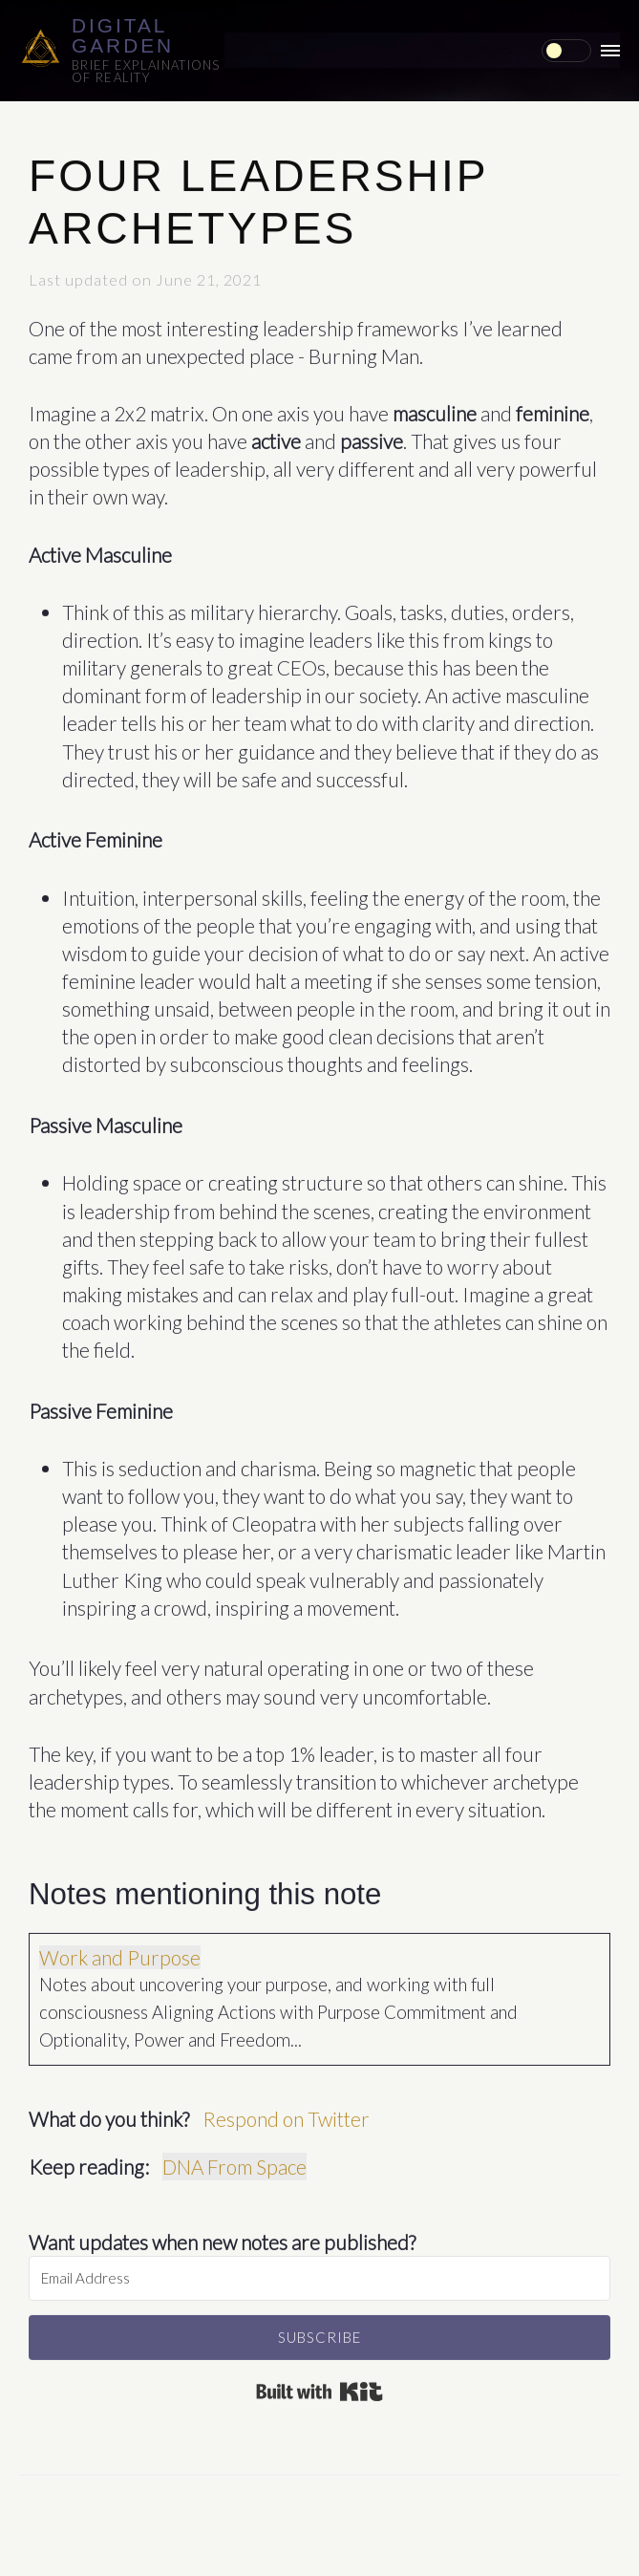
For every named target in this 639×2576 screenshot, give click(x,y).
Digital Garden (123, 35)
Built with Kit (319, 2387)
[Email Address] (319, 2274)
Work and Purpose (120, 1952)
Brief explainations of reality (146, 71)
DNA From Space (234, 2162)
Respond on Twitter (286, 2114)
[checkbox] (566, 50)
